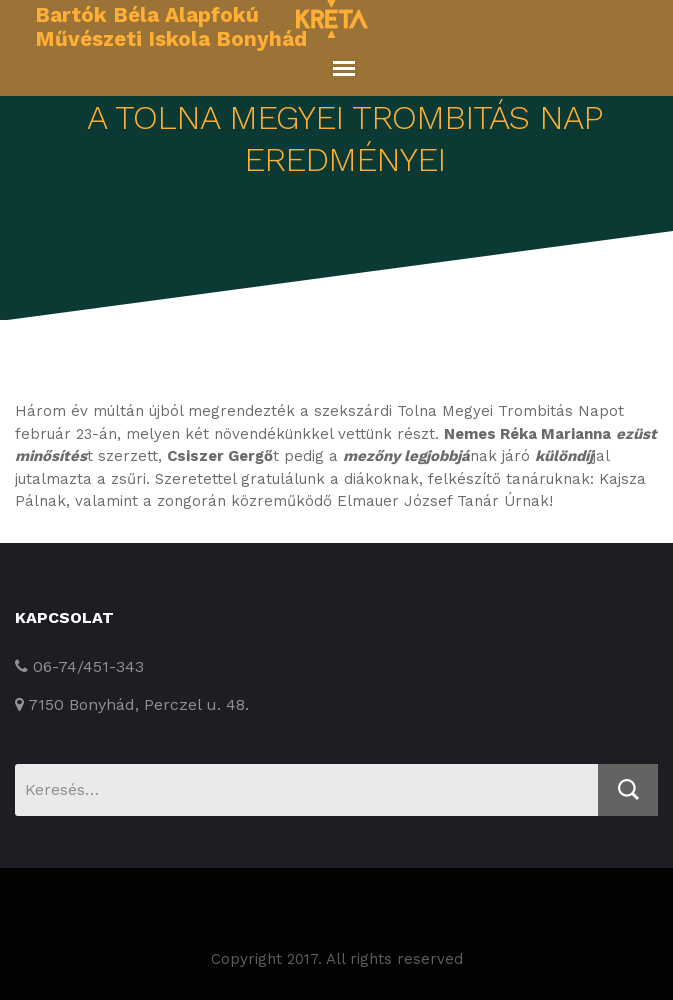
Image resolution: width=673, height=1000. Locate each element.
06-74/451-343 (79, 666)
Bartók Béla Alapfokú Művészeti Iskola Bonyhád (171, 27)
